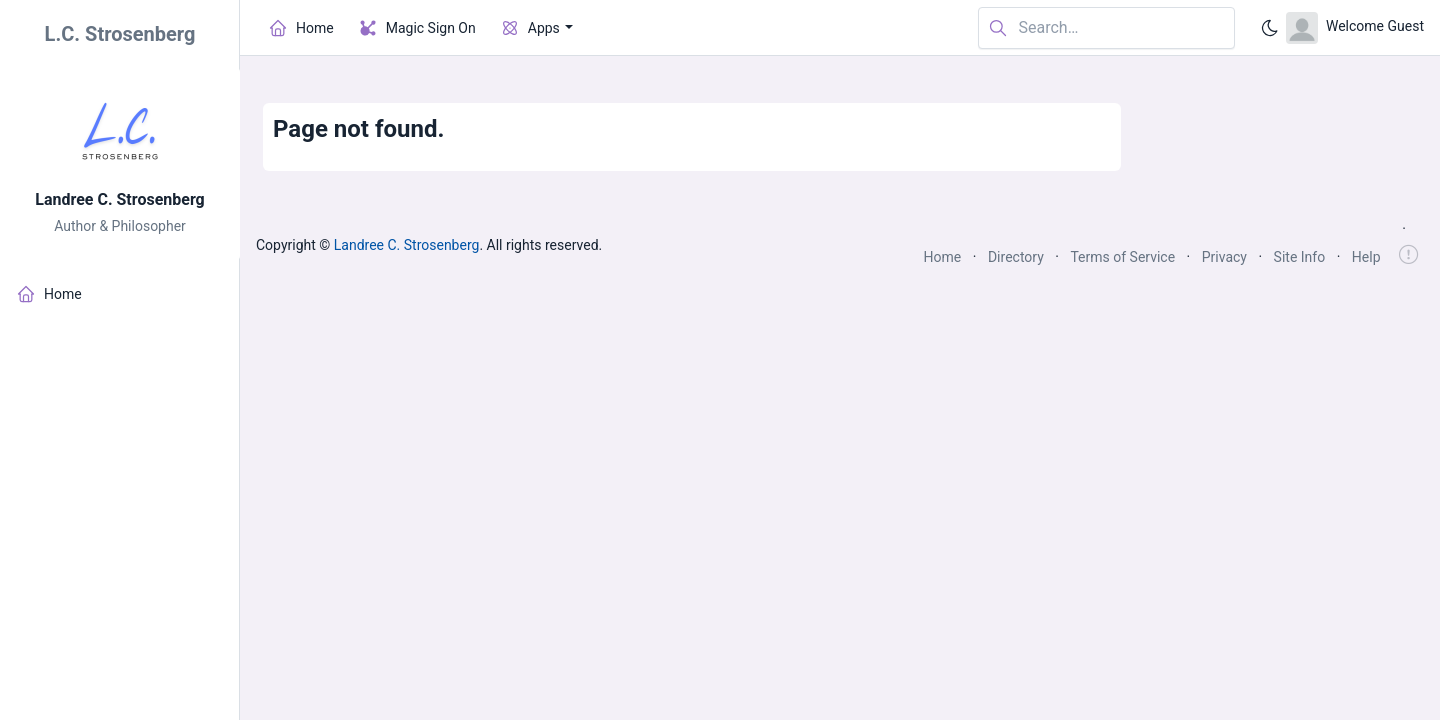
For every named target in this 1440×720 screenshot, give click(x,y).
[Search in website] (1106, 28)
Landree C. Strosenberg (120, 199)
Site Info (1300, 257)
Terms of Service (1122, 257)
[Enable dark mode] (1270, 28)
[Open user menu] (1355, 28)
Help (1366, 257)
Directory (1016, 257)
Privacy (1224, 257)
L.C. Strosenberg (120, 34)
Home (943, 257)
